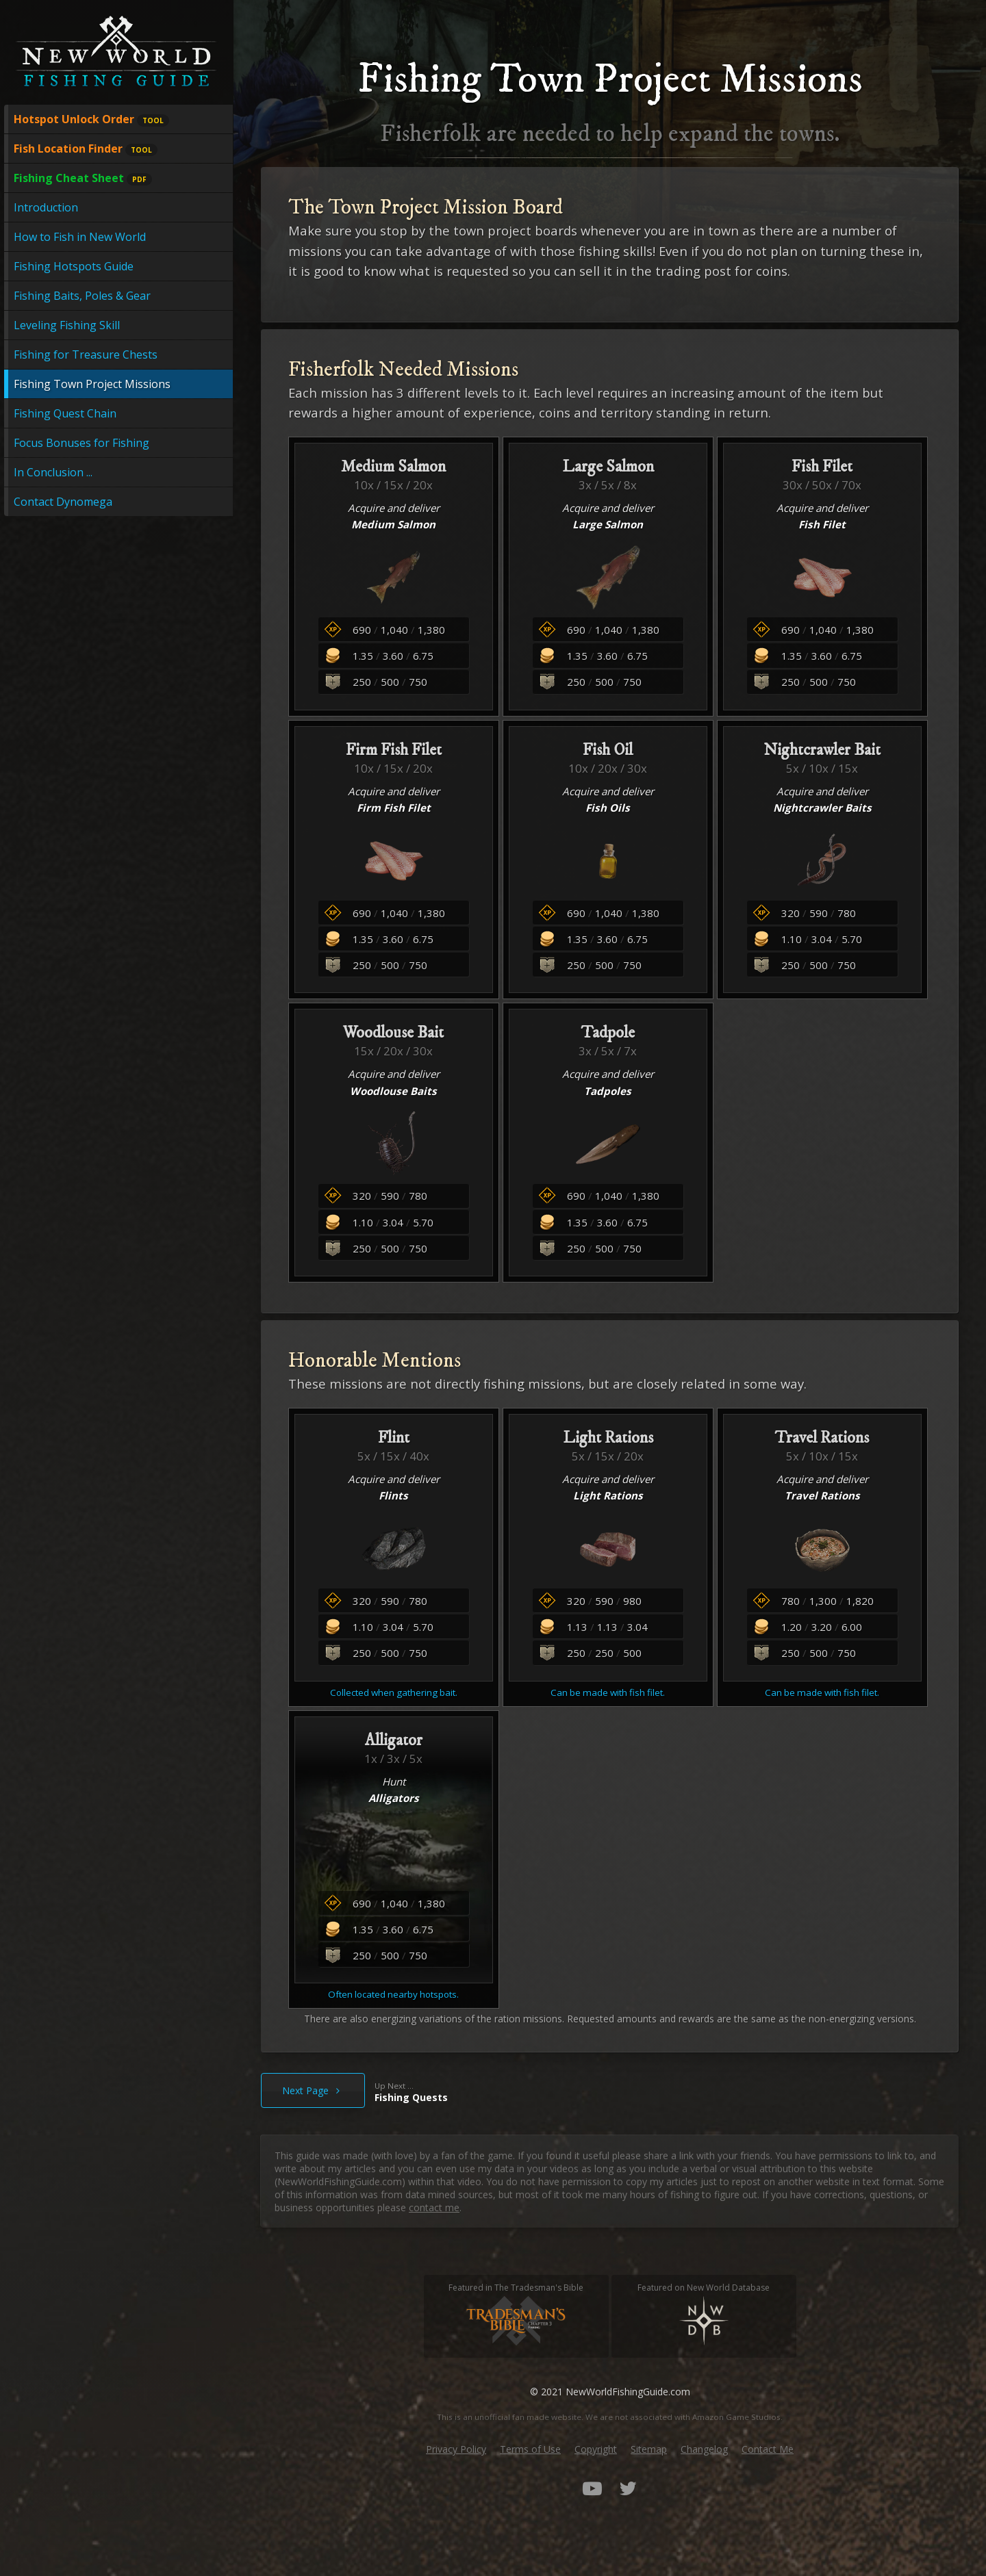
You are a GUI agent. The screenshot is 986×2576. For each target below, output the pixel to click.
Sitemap (649, 2449)
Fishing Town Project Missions (92, 383)
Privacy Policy (456, 2449)
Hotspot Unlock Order (91, 119)
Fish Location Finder (85, 148)
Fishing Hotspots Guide (74, 266)
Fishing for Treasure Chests (85, 354)
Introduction (46, 207)
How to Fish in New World (80, 236)
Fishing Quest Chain (65, 413)
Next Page (313, 2090)
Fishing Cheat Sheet (83, 177)
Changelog (704, 2449)
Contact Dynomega (63, 501)
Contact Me (768, 2449)
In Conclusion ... (53, 472)
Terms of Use (530, 2449)
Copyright (595, 2449)
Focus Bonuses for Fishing (81, 442)
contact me (434, 2207)
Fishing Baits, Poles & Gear (82, 295)
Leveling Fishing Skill (67, 325)
